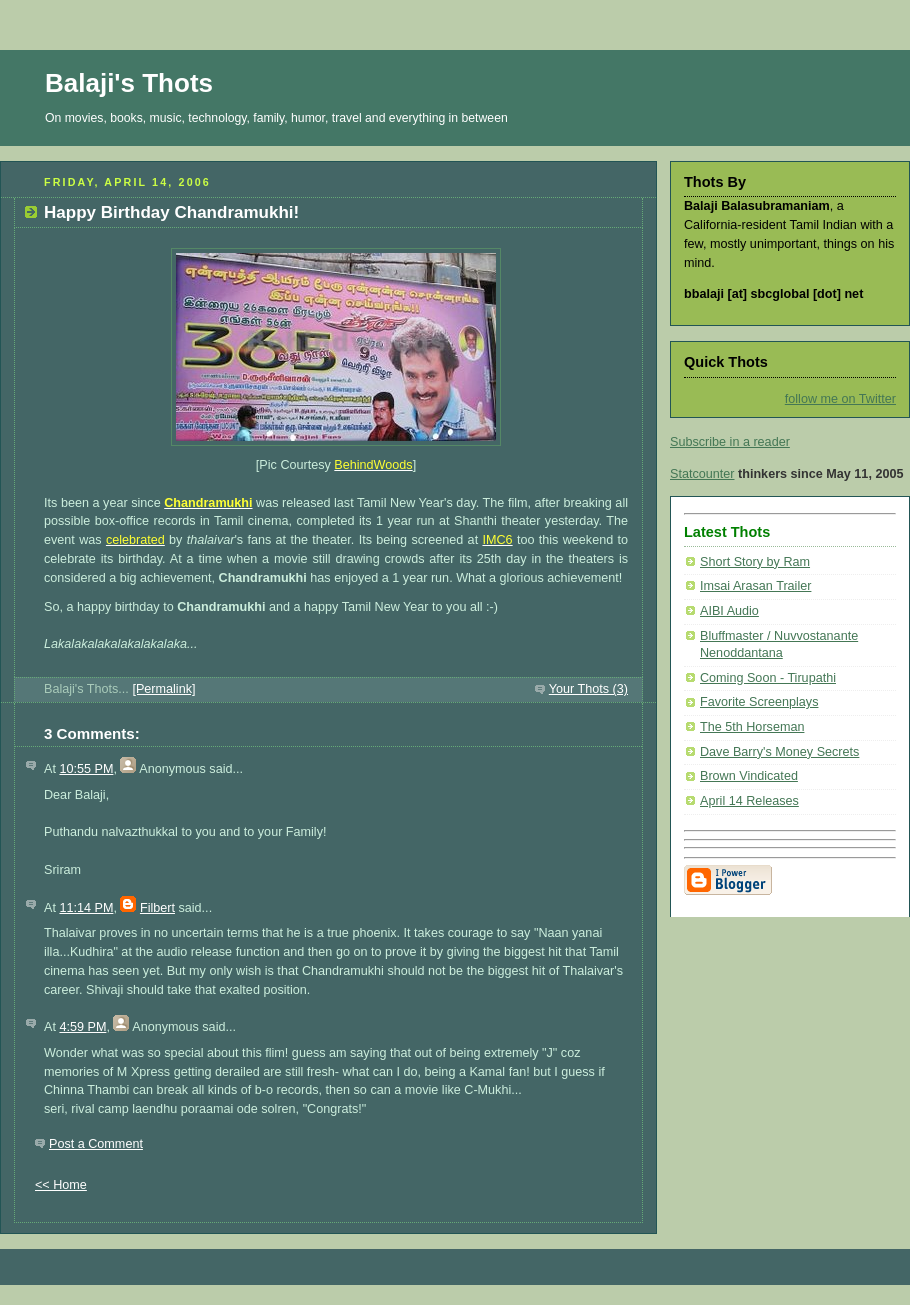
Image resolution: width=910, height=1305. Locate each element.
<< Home (61, 1185)
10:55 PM (86, 769)
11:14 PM (86, 908)
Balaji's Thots (129, 83)
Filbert (157, 908)
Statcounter (702, 474)
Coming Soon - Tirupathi (768, 678)
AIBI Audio (729, 611)
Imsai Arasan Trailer (755, 586)
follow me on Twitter (840, 399)
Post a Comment (96, 1144)
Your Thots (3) (588, 689)
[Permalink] (163, 689)
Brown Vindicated (749, 776)
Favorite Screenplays (759, 702)
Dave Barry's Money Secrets (779, 752)
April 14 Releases (749, 801)
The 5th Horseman (752, 727)
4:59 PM (82, 1027)
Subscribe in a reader (730, 442)
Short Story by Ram (755, 562)
